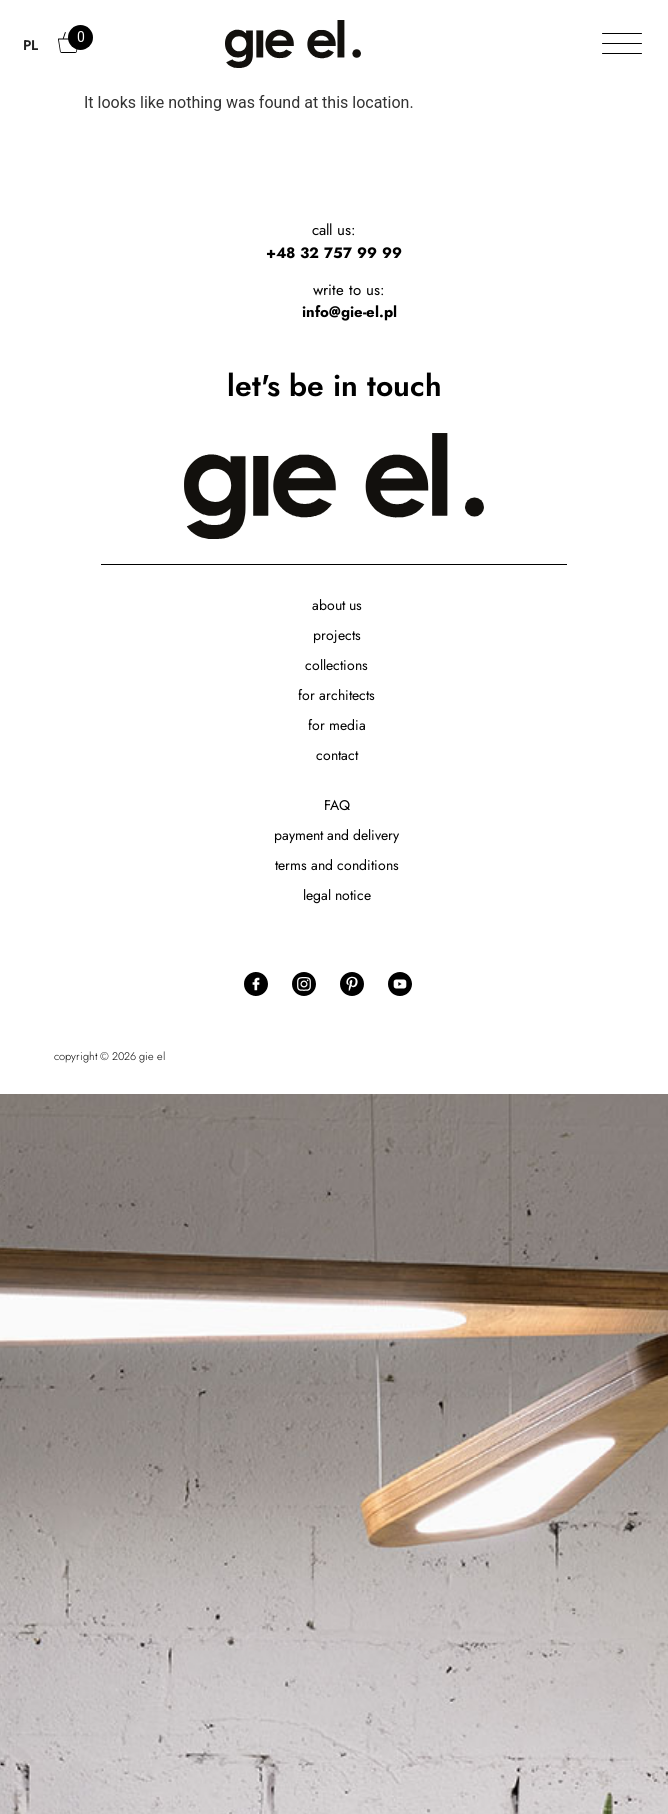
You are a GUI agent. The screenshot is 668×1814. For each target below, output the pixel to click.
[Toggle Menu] (622, 45)
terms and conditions (337, 865)
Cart (70, 52)
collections (336, 665)
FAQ (337, 805)
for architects (336, 695)
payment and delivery (336, 835)
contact (337, 755)
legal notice (337, 895)
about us (337, 605)
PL (30, 45)
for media (337, 725)
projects (337, 635)
